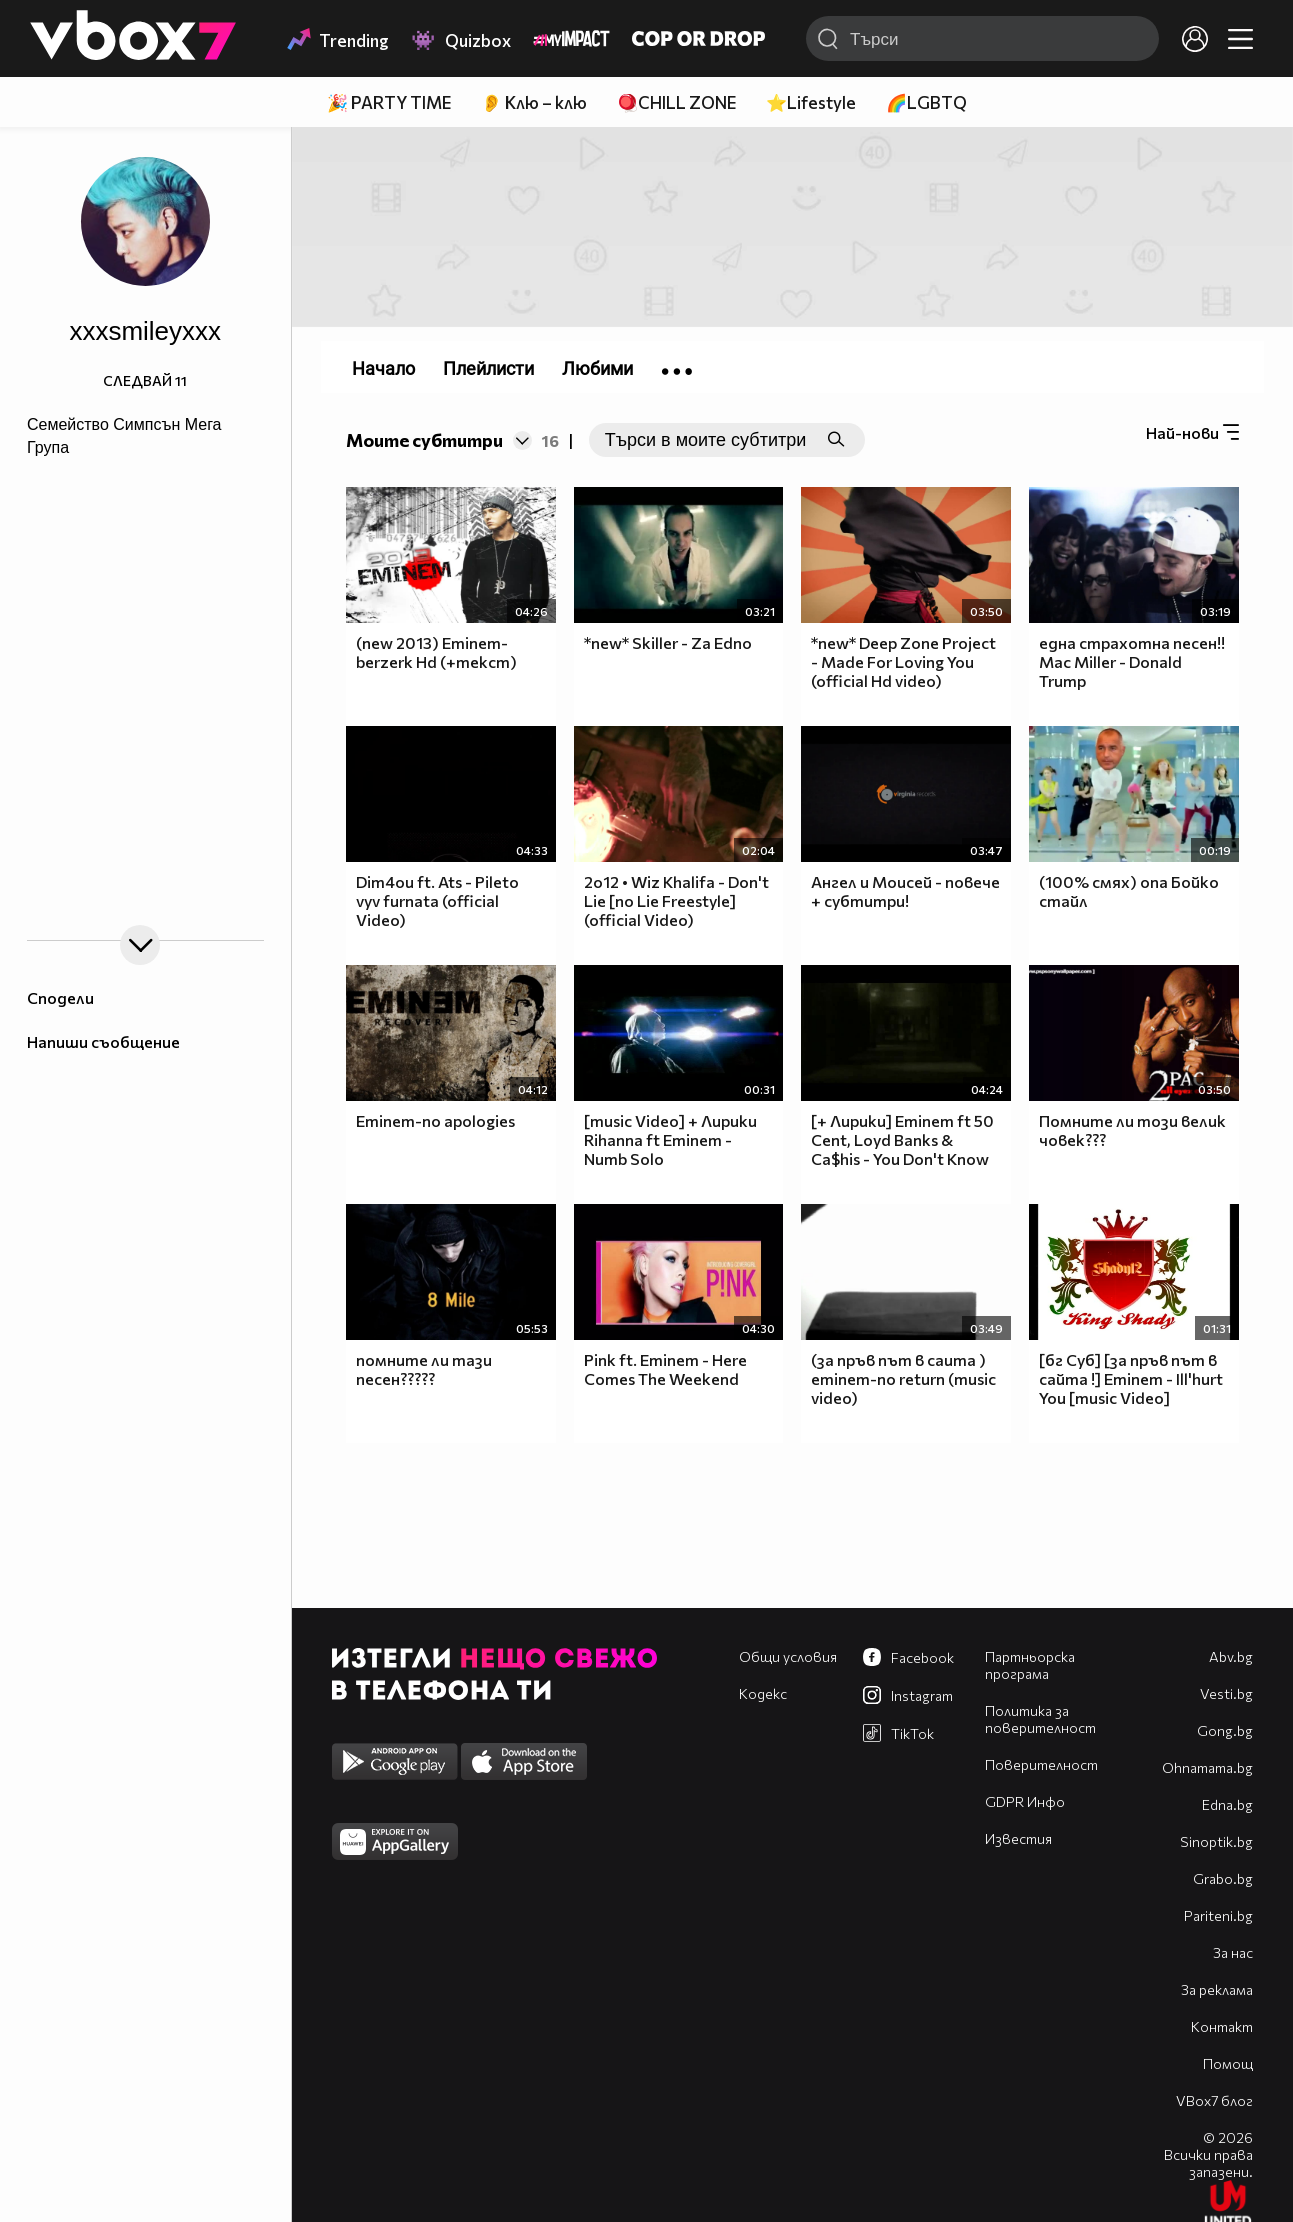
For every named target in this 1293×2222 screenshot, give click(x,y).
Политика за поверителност (1040, 1719)
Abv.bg (1231, 1656)
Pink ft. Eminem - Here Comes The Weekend (665, 1369)
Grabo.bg (1223, 1878)
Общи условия (788, 1656)
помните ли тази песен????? (424, 1369)
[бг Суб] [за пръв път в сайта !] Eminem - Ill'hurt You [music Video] (1131, 1378)
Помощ (1228, 2063)
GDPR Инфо (1025, 1801)
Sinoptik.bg (1216, 1841)
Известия (1018, 1838)
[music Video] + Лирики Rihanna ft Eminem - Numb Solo (670, 1139)
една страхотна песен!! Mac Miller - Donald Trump (1132, 661)
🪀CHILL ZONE (676, 102)
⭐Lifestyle (811, 102)
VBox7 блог (1214, 2100)
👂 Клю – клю (534, 102)
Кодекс (763, 1693)
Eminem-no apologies (435, 1120)
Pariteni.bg (1218, 1915)
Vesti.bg (1226, 1693)
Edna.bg (1227, 1804)
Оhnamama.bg (1207, 1767)
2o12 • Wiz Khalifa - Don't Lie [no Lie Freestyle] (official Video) (676, 900)
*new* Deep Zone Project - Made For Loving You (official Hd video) (903, 661)
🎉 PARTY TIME (389, 102)
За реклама (1217, 1989)
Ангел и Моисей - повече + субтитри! (905, 891)
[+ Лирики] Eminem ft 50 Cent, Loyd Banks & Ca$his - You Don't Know (902, 1139)
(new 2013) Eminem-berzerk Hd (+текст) (436, 652)
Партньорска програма (1030, 1665)
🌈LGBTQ (926, 102)
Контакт (1222, 2026)
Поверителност (1041, 1764)
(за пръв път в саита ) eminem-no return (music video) (903, 1378)
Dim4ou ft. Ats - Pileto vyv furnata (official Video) (437, 900)
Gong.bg (1225, 1730)
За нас (1233, 1952)
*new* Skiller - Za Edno (668, 642)
